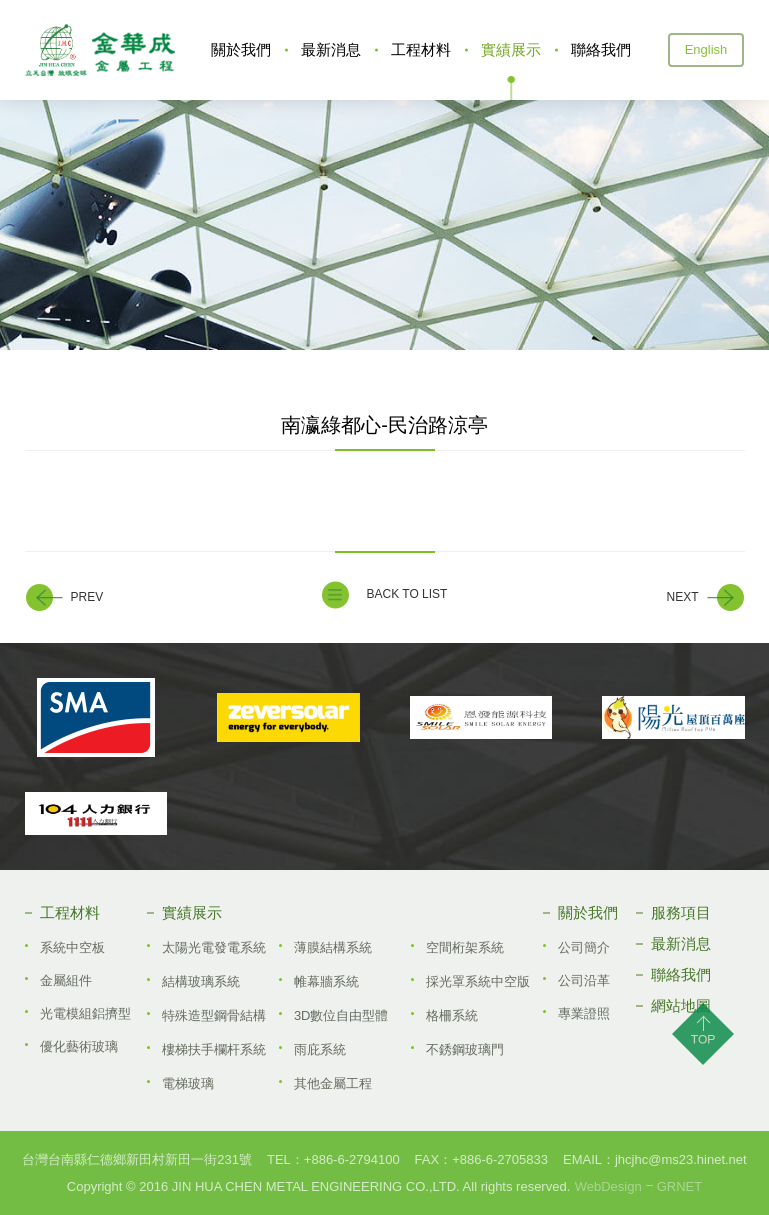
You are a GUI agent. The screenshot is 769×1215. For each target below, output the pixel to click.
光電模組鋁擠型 (85, 1013)
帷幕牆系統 (326, 981)
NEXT (682, 597)
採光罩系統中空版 (478, 981)
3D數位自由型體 (341, 1015)
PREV (87, 597)
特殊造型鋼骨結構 (214, 1015)
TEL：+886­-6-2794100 (333, 1159)
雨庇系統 (320, 1049)
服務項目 (681, 912)
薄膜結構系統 (333, 947)
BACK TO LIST (407, 594)
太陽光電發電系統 (214, 947)
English (706, 49)
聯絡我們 (601, 49)
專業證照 (584, 1013)
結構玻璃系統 (201, 981)
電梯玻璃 (188, 1083)
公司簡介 (584, 947)
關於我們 (241, 49)
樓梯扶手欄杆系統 (214, 1049)
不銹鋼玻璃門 (465, 1049)
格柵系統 (452, 1015)
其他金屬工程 (333, 1083)
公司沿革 (584, 980)
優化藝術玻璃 (79, 1046)
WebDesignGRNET (638, 1186)
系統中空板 (72, 947)
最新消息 (331, 49)
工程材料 (421, 49)
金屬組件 (66, 980)
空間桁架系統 (465, 947)
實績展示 (511, 49)
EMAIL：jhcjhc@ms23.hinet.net (655, 1159)
